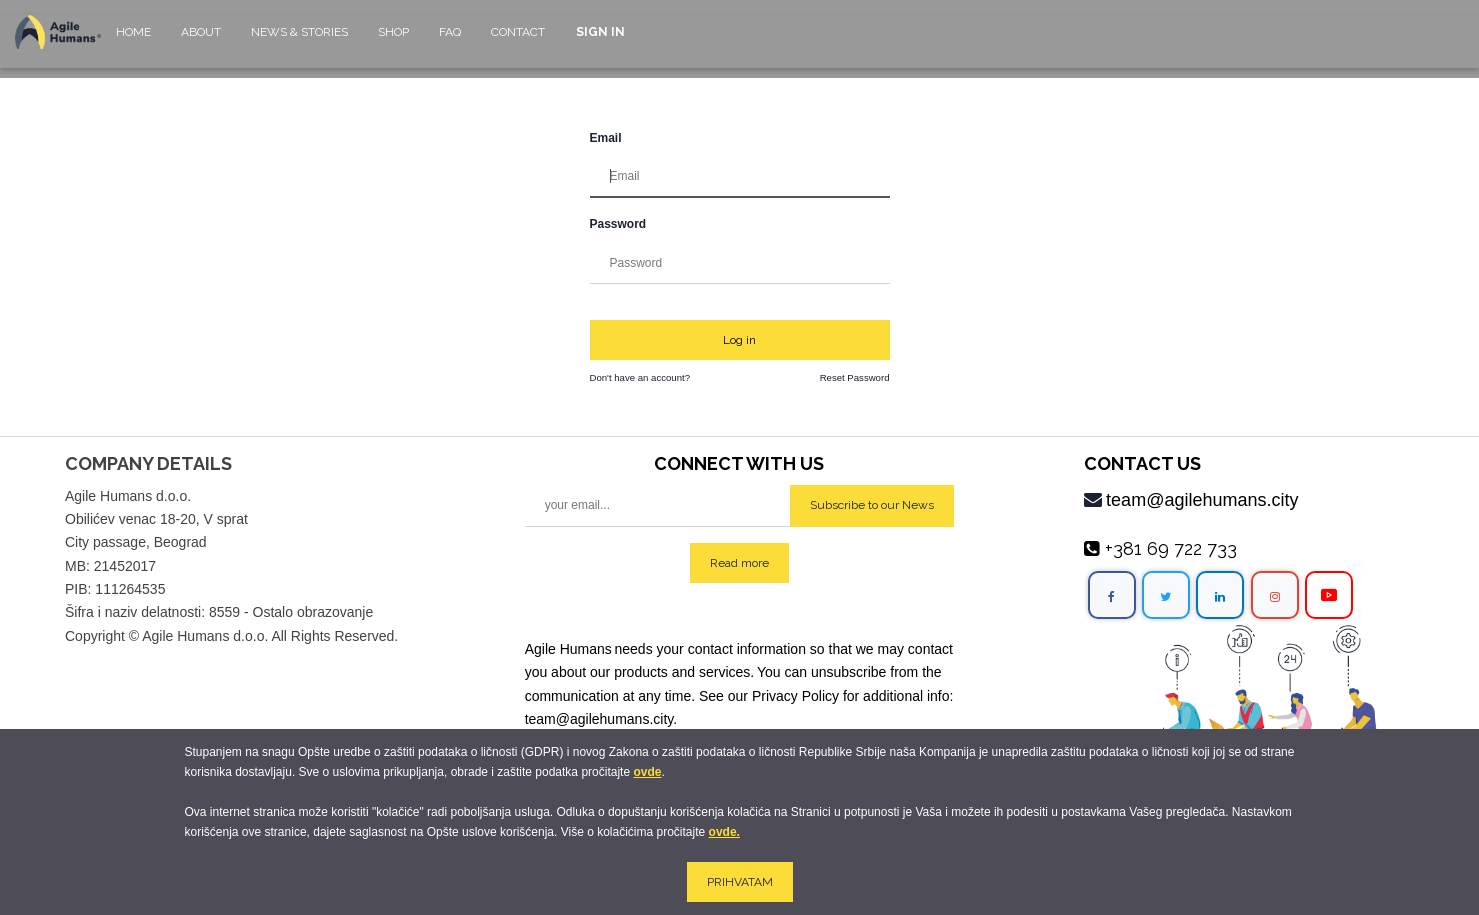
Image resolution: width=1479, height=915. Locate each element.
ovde (647, 772)
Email (606, 138)
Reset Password (855, 377)
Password (618, 224)
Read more (739, 563)
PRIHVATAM (740, 882)
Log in (739, 340)
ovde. (724, 832)
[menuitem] (133, 41)
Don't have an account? (640, 377)
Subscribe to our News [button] (872, 505)
